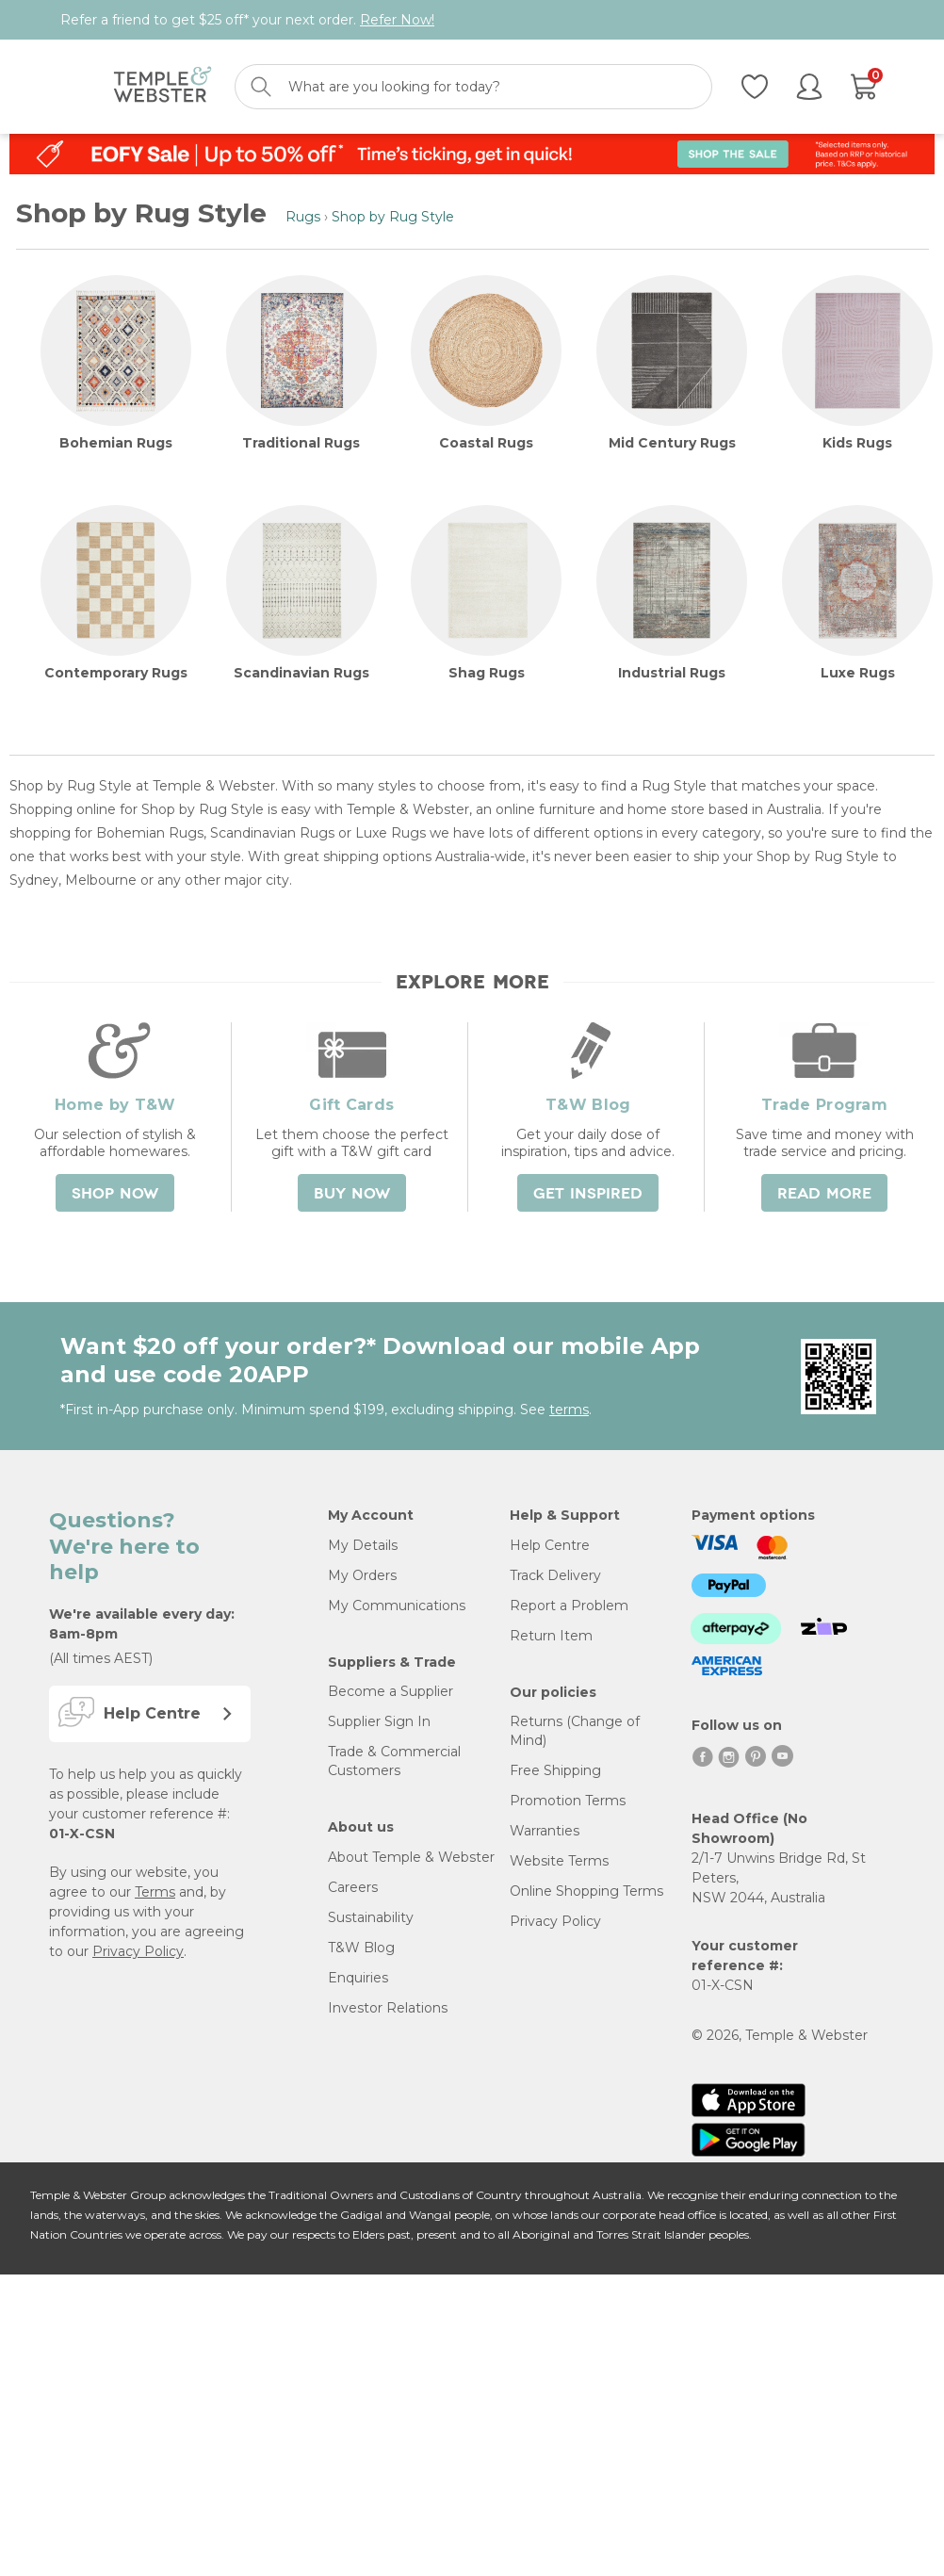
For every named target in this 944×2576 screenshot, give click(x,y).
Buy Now (352, 1193)
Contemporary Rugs (115, 672)
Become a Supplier (390, 1691)
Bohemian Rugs (115, 442)
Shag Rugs (486, 672)
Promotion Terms (568, 1800)
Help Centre (550, 1545)
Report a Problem (569, 1605)
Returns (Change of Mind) (575, 1731)
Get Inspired (588, 1193)
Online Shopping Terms (586, 1891)
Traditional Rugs (301, 442)
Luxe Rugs (858, 672)
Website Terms (559, 1860)
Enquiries (358, 1977)
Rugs (302, 216)
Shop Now (115, 1193)
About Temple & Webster (411, 1857)
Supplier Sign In (379, 1721)
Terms (155, 1891)
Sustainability (371, 1917)
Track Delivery (555, 1575)
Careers (353, 1887)
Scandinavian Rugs (301, 672)
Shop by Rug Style (393, 216)
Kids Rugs (857, 442)
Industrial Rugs (671, 672)
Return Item (551, 1635)
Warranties (544, 1830)
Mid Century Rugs (672, 442)
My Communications (396, 1605)
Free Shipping (555, 1770)
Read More (824, 1193)
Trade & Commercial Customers (394, 1761)
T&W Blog (361, 1947)
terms (569, 1409)
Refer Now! (397, 19)
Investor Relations (388, 2007)
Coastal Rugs (486, 442)
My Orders (362, 1575)
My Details (363, 1545)
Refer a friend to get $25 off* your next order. (247, 19)
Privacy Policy (138, 1951)
